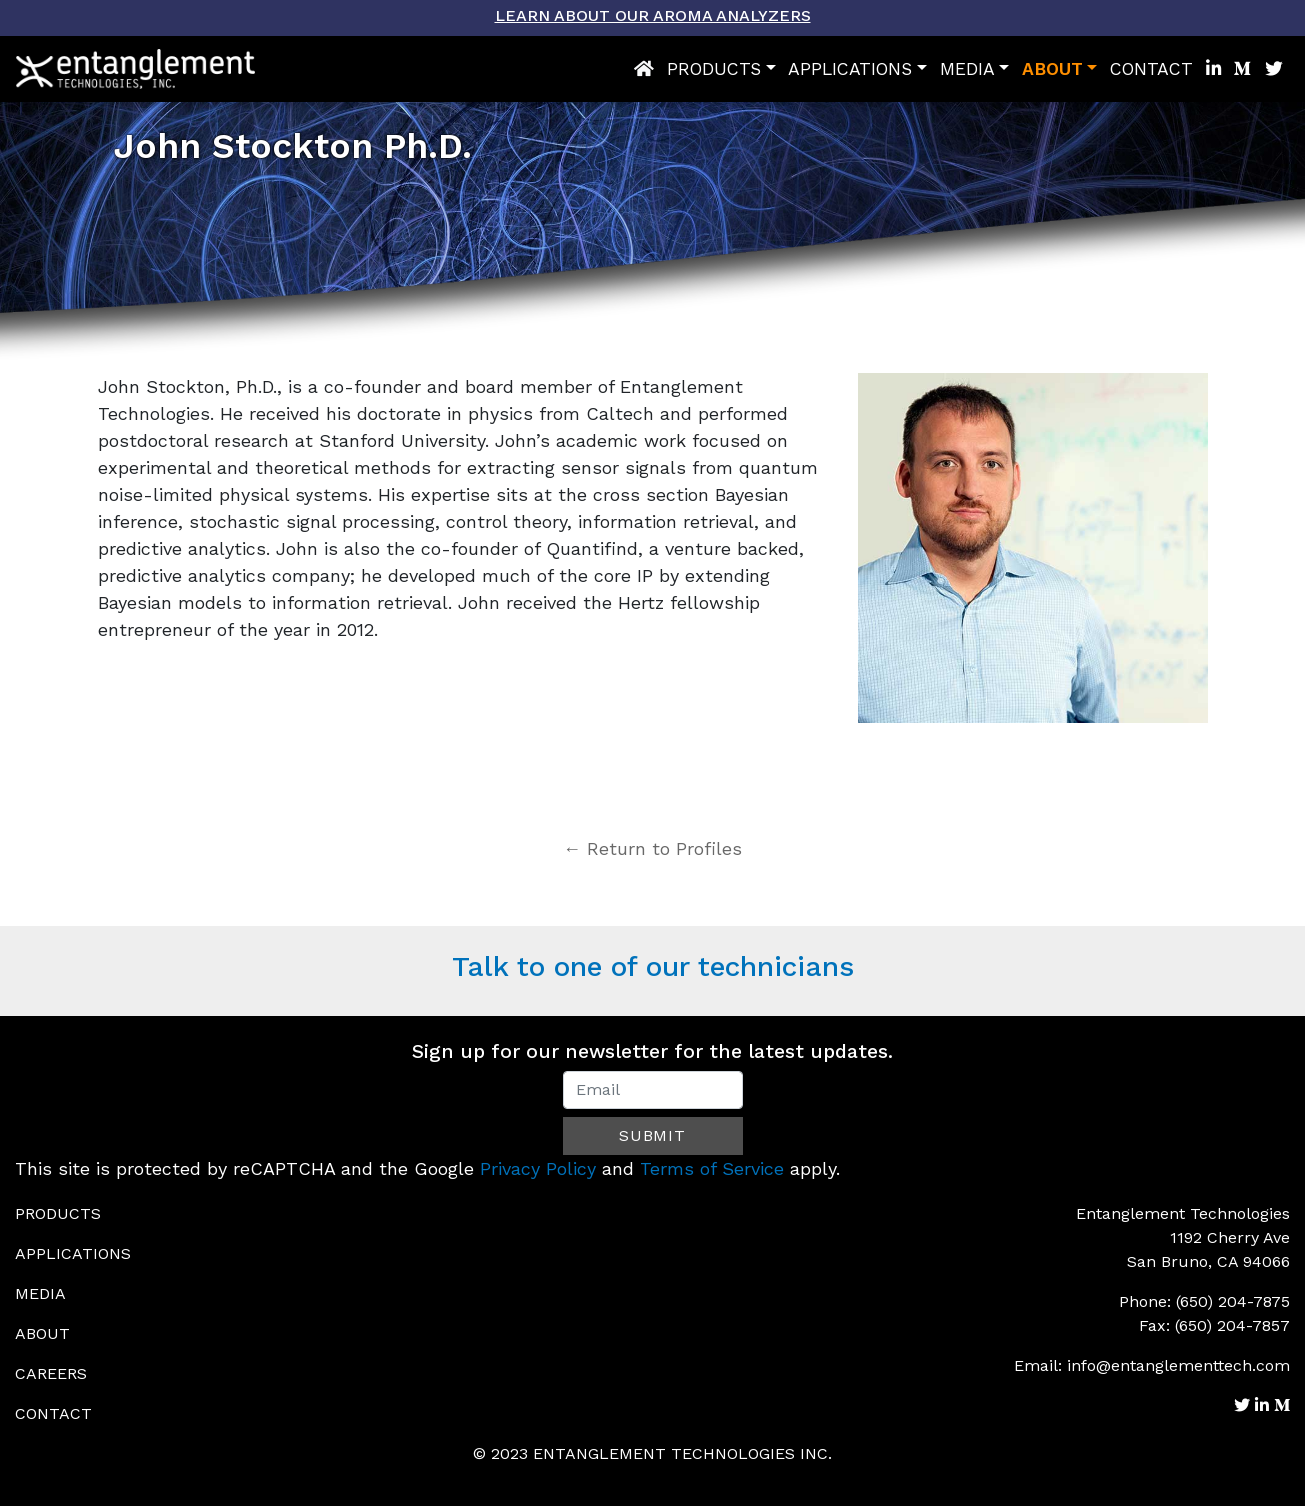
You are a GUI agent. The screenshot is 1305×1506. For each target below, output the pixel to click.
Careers (51, 1373)
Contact (1151, 69)
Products (714, 69)
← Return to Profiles (652, 848)
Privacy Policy (538, 1168)
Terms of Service (712, 1168)
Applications (850, 69)
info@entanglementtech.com (1178, 1365)
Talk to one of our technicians (653, 966)
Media (967, 69)
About (1052, 69)
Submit (652, 1135)
